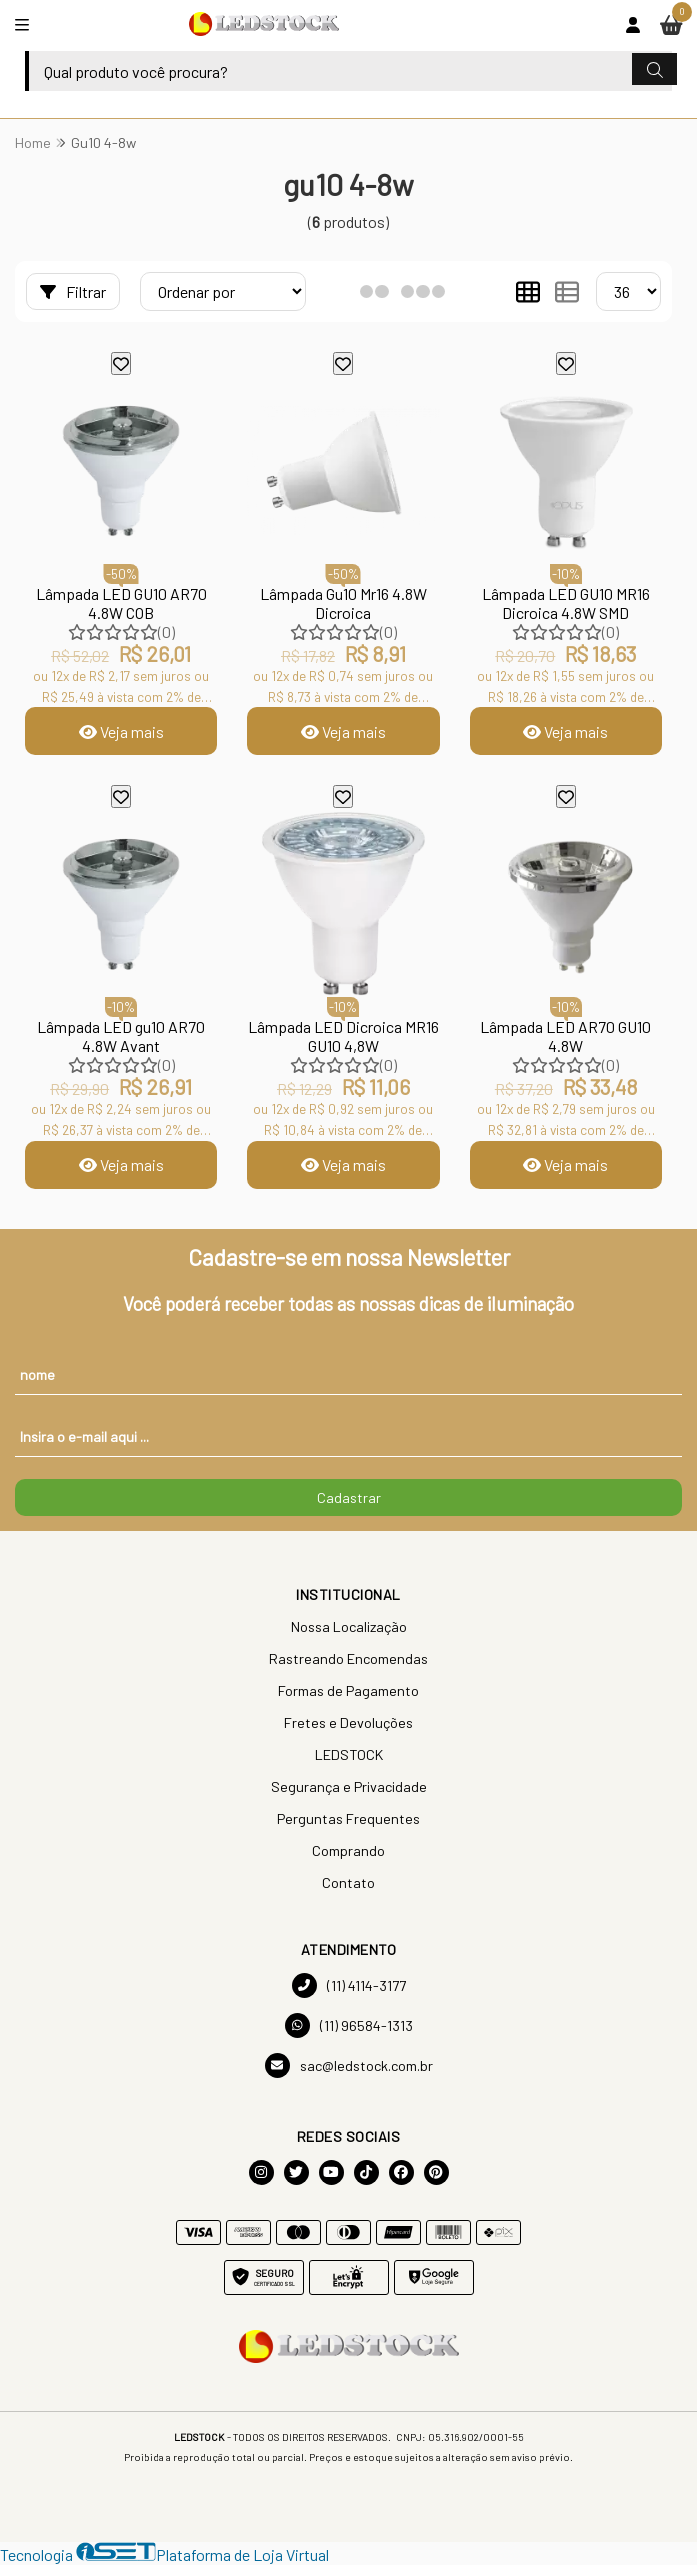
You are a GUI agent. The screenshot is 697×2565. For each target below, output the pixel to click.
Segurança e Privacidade (349, 1786)
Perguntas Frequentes (348, 1818)
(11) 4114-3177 (349, 1985)
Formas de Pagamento (348, 1690)
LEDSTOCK (349, 1754)
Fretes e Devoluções (348, 1722)
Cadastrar (349, 1497)
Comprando (348, 1850)
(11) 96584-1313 (349, 2025)
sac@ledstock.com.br (349, 2065)
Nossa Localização (349, 1626)
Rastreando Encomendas (348, 1658)
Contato (348, 1882)
